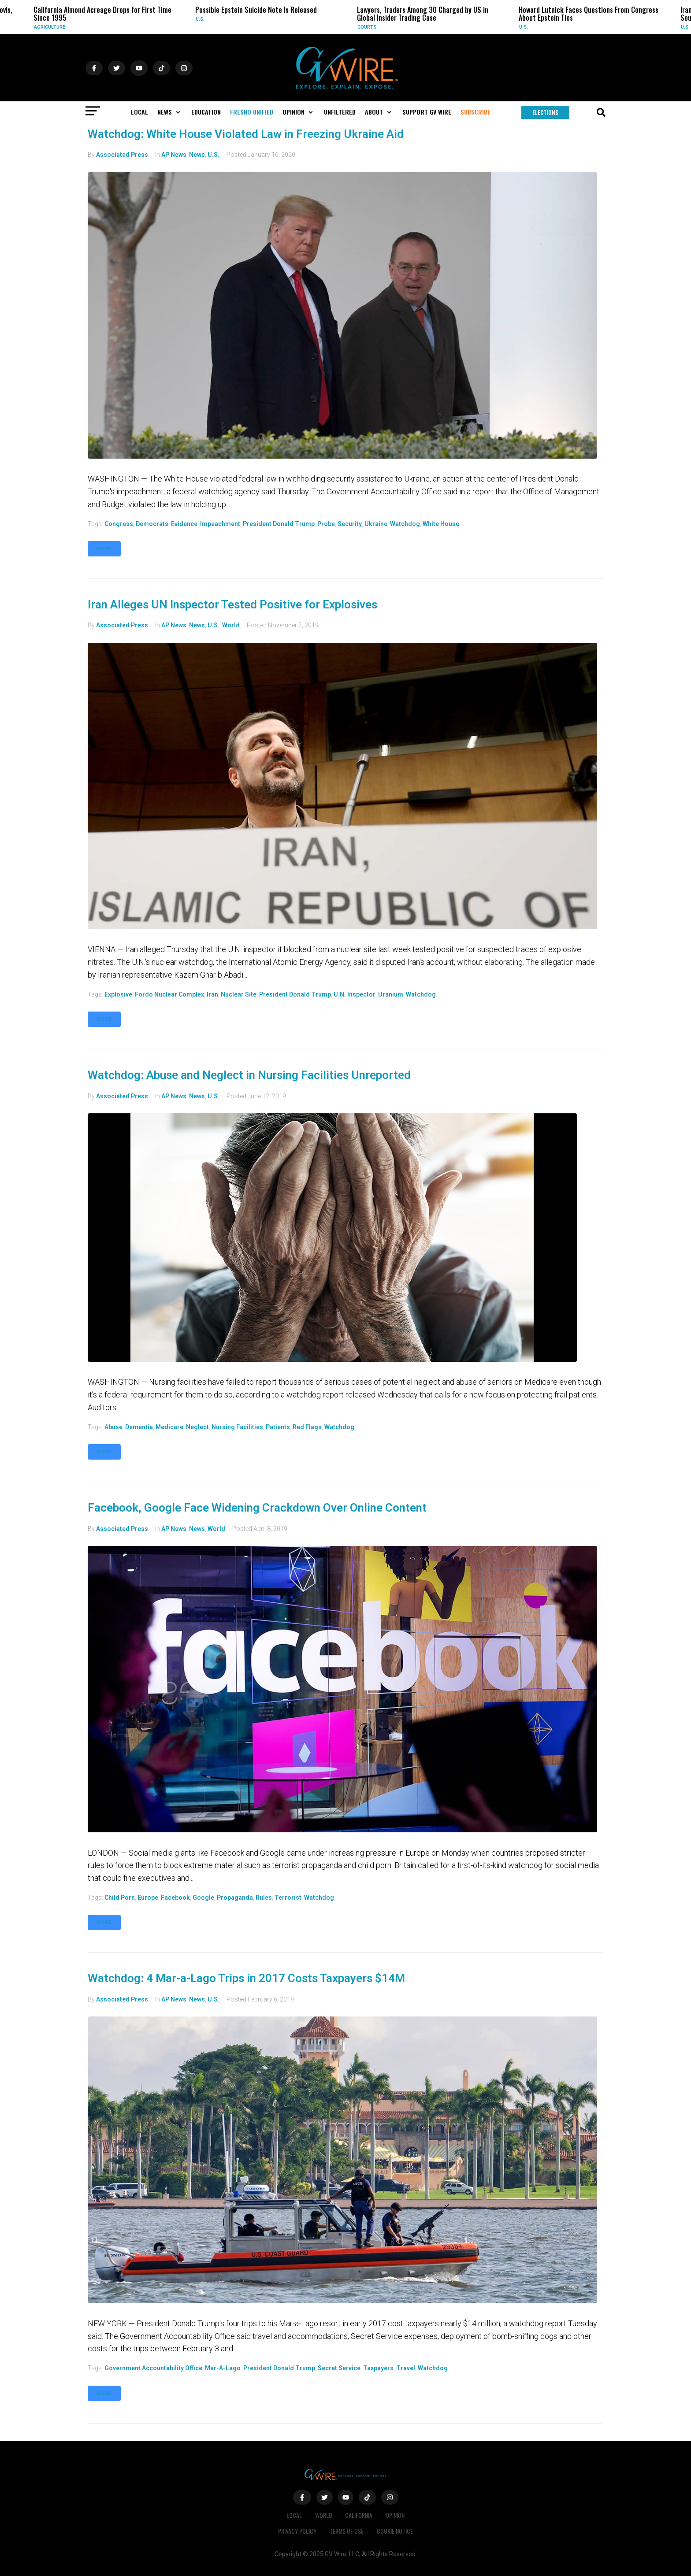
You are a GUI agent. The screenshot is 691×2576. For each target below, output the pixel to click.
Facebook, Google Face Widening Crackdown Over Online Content (257, 1507)
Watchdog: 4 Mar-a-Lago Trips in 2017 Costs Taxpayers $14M (246, 1978)
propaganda (235, 1897)
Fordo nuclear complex (169, 994)
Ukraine (375, 523)
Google (203, 1897)
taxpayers (378, 2368)
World (231, 625)
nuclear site (238, 994)
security (350, 523)
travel (405, 2368)
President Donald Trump (279, 523)
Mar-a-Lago (223, 2368)
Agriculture (49, 27)
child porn (119, 1897)
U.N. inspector (354, 994)
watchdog (405, 523)
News (197, 154)
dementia (139, 1427)
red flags (307, 1427)
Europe (147, 1897)
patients (278, 1427)
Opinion (395, 2515)
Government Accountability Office (153, 2368)
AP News (173, 154)
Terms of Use (347, 2530)
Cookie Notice (395, 2530)
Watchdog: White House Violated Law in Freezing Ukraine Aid (246, 134)
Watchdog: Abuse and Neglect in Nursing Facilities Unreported (249, 1075)
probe (326, 523)
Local (294, 2515)
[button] (170, 112)
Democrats (152, 523)
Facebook (175, 1897)
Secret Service (339, 2368)
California (359, 2515)
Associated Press (122, 154)
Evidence (184, 523)
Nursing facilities (237, 1427)
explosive (118, 994)
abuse (113, 1427)
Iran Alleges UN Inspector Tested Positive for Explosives (232, 604)
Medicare (169, 1427)
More (104, 549)
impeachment (220, 523)
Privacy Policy (297, 2530)
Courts (366, 27)
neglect (197, 1427)
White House (441, 523)
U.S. (200, 19)
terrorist (288, 1897)
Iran (212, 994)
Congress (118, 523)
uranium (390, 994)
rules (264, 1897)
